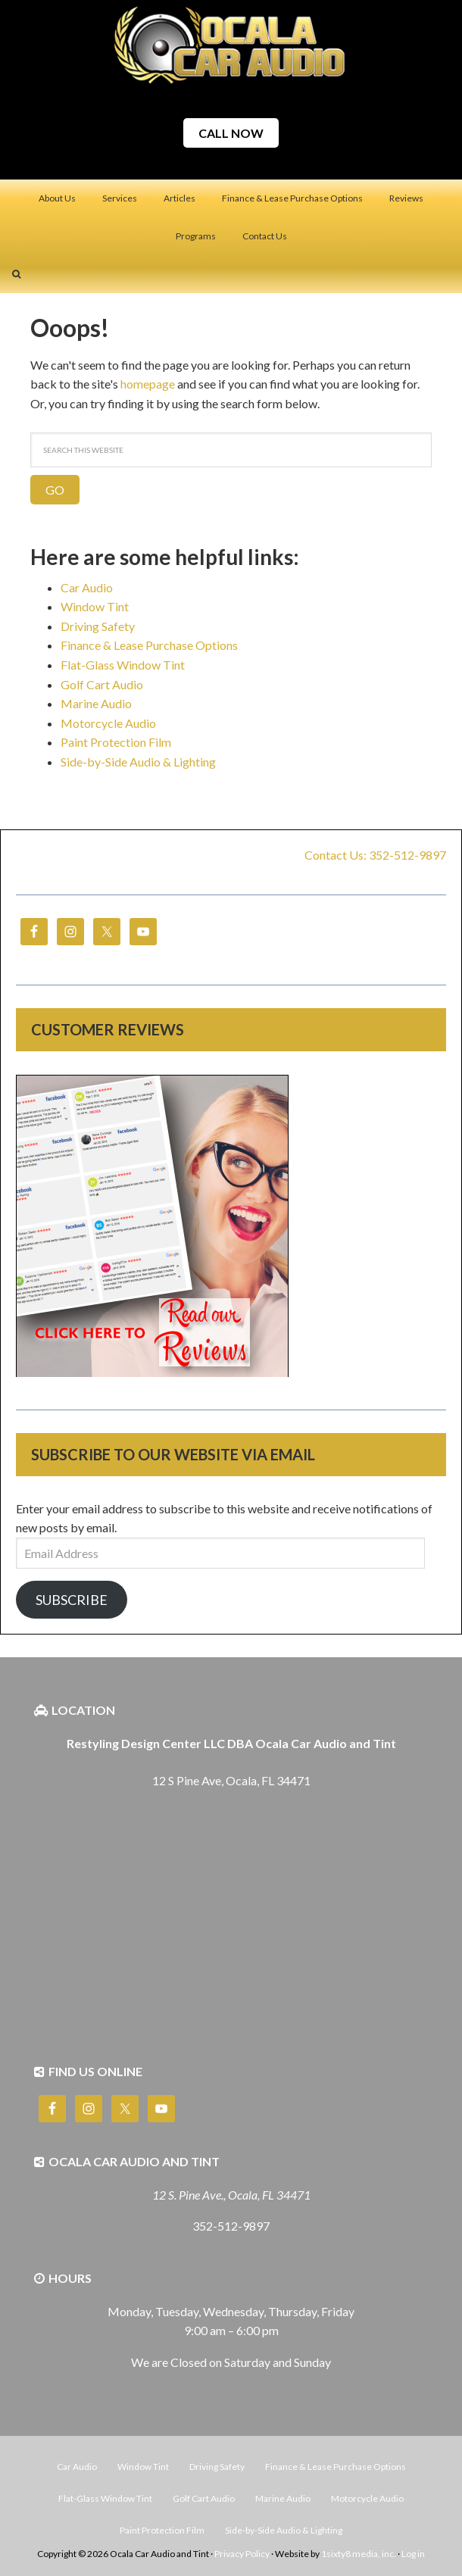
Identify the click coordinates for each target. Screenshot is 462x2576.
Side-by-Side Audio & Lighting (138, 761)
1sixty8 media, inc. (358, 2553)
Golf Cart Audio (102, 684)
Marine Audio (96, 703)
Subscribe (72, 1599)
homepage (147, 383)
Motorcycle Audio (108, 723)
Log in (413, 2553)
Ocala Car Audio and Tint (231, 45)
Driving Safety (98, 626)
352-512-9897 (231, 2225)
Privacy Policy (242, 2553)
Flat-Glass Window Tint (123, 664)
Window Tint (95, 606)
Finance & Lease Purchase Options (149, 645)
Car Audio (87, 587)
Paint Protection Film (116, 742)
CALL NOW (231, 133)
